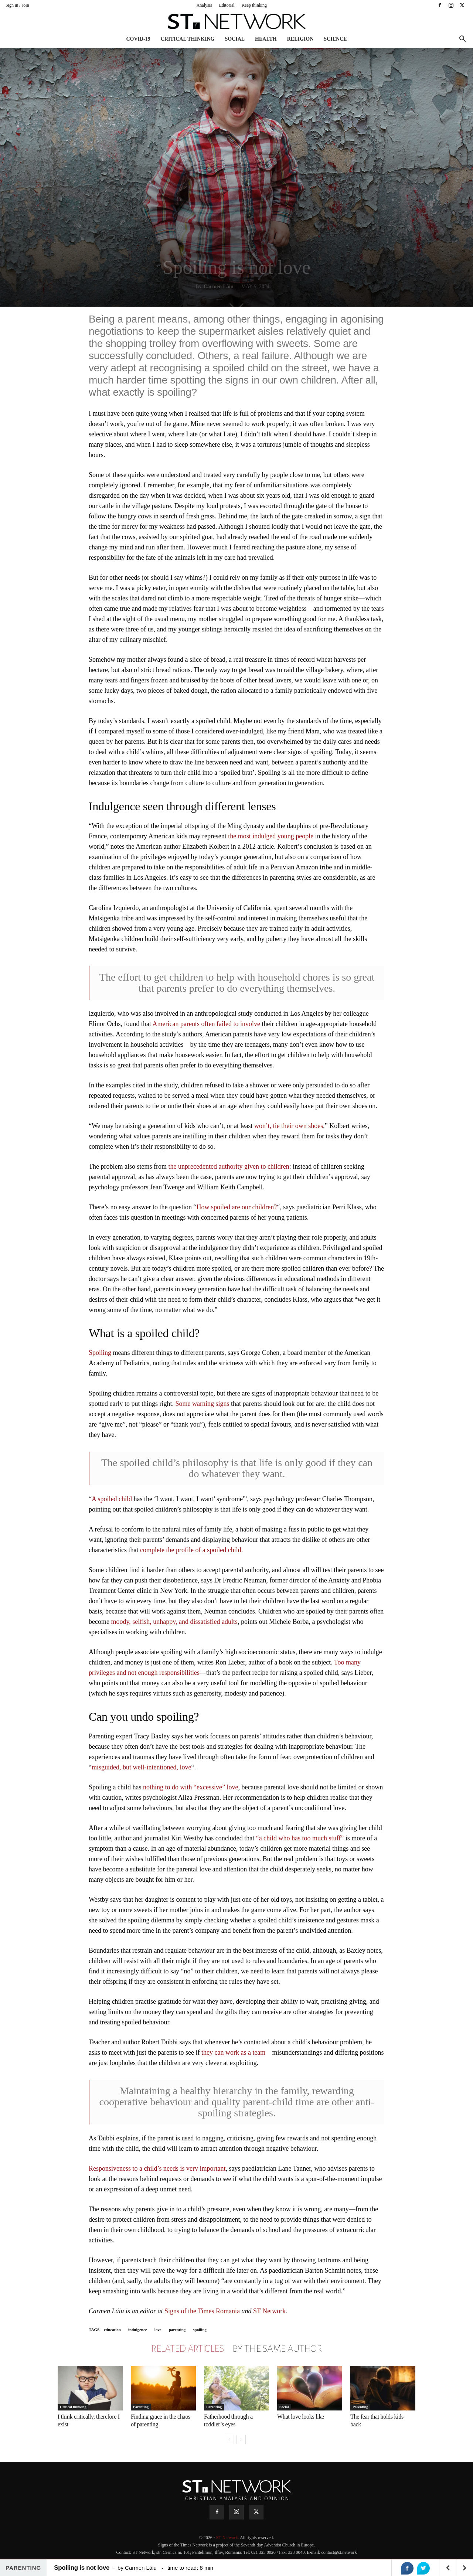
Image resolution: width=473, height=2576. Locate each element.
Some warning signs (202, 1403)
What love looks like (300, 2416)
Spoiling (100, 1352)
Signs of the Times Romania (202, 2311)
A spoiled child (112, 1499)
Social (235, 39)
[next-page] (241, 2439)
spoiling (200, 2329)
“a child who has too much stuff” (300, 1838)
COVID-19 (138, 39)
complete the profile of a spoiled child (190, 1550)
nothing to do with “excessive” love (190, 1787)
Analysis (204, 5)
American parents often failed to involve (206, 1024)
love (157, 2329)
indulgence (137, 2329)
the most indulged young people (270, 836)
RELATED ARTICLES (187, 2349)
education (112, 2329)
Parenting (141, 2407)
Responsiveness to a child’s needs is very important (157, 2168)
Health (266, 39)
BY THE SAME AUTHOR (277, 2349)
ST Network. (228, 2537)
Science (335, 39)
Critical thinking (188, 39)
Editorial (227, 5)
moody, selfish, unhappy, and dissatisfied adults (174, 1621)
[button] (462, 39)
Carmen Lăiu (219, 286)
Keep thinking (254, 5)
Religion (300, 39)
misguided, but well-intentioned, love (141, 1767)
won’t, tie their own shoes (288, 1125)
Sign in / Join (17, 5)
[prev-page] (229, 2439)
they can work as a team (233, 2052)
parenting (177, 2329)
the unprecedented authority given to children (228, 1166)
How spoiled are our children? (236, 1207)
